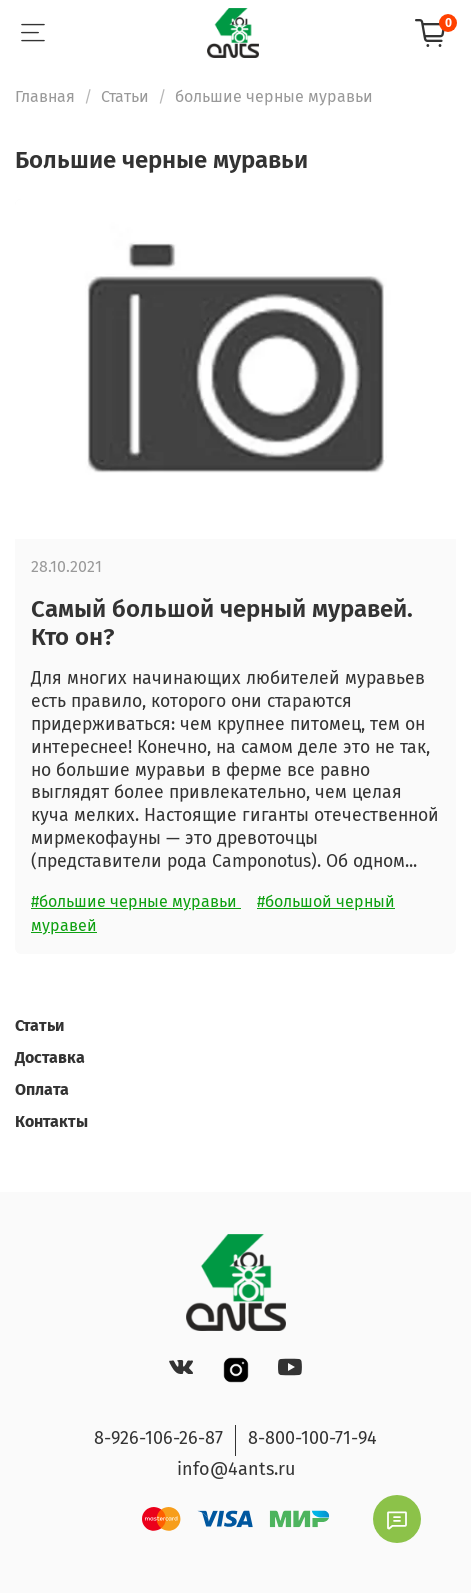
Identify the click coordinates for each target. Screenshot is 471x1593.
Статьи (125, 96)
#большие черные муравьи (136, 901)
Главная (45, 96)
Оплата (42, 1089)
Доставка (50, 1057)
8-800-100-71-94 (312, 1438)
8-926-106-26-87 (158, 1438)
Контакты (51, 1121)
